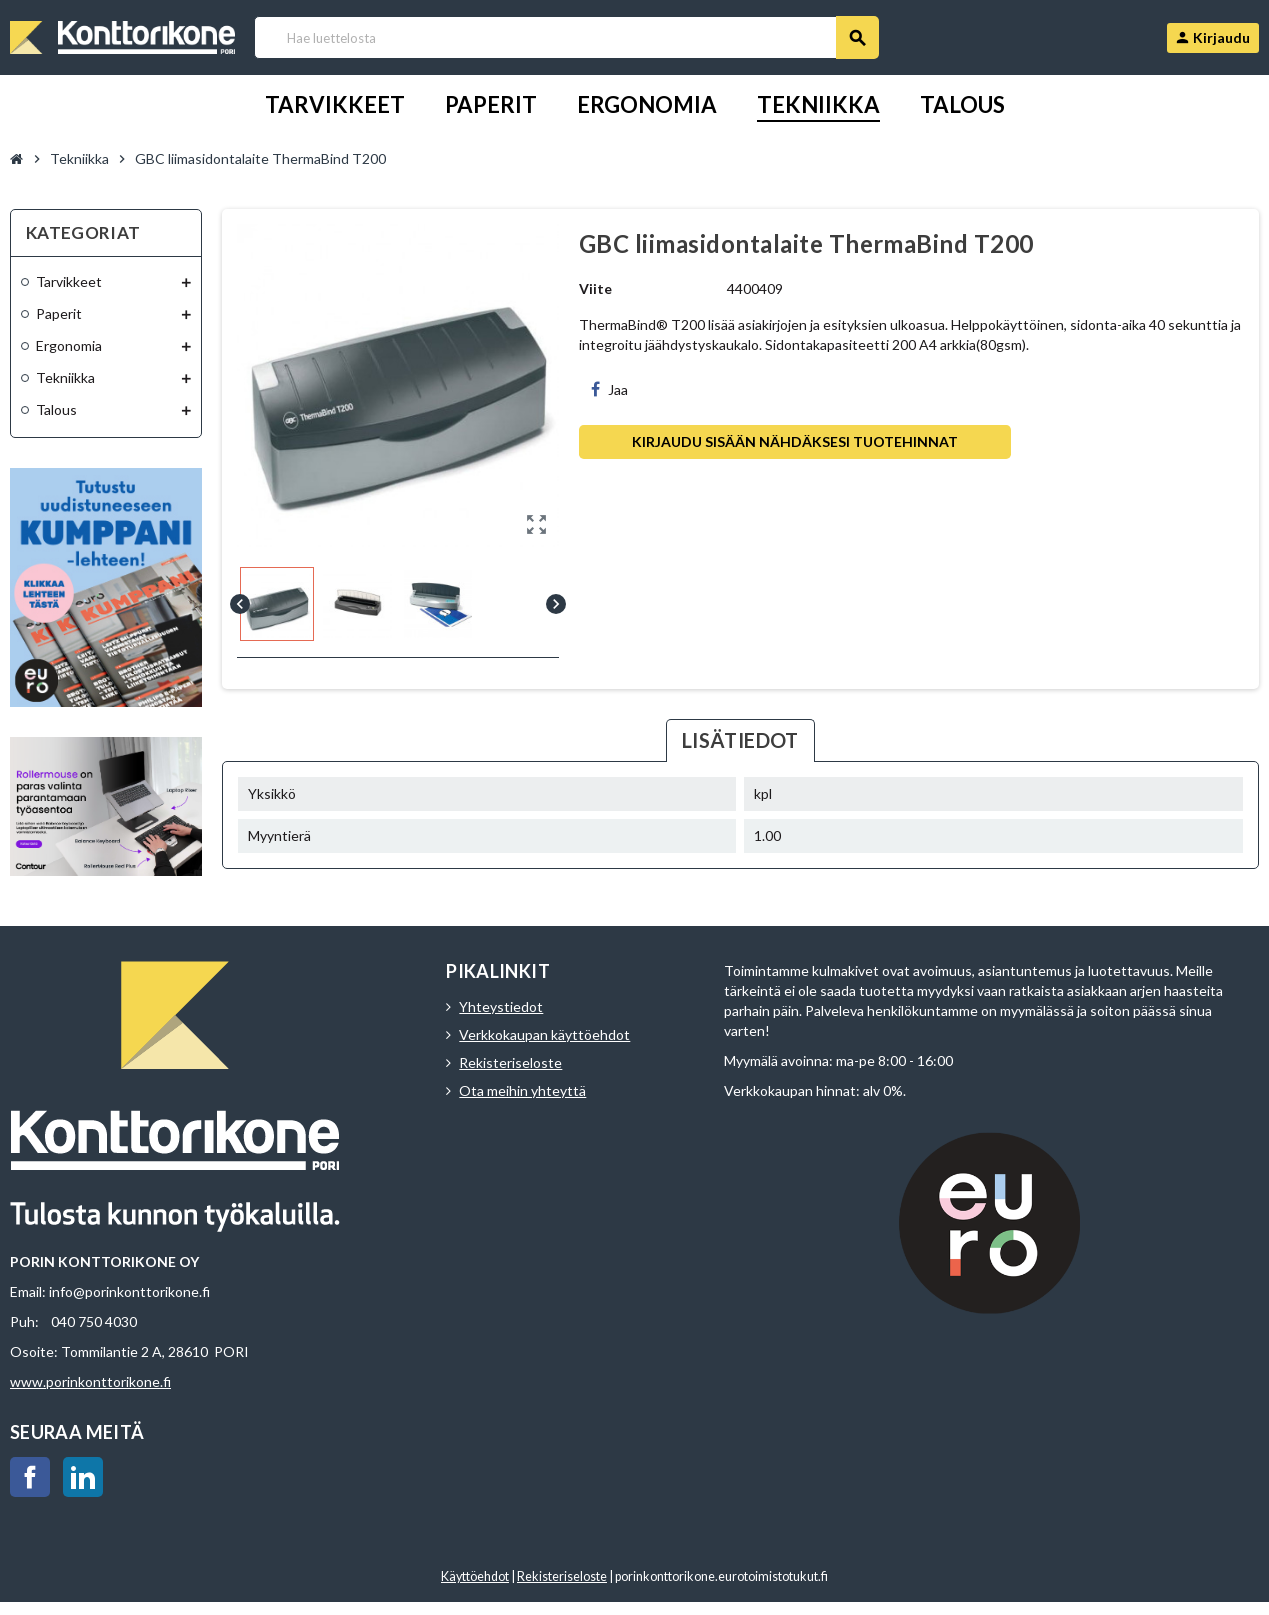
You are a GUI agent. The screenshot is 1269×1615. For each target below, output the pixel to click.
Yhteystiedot (501, 1006)
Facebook (30, 1477)
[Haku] (566, 37)
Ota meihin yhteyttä (522, 1090)
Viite (595, 288)
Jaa (609, 389)
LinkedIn (83, 1477)
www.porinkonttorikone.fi (90, 1381)
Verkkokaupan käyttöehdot (544, 1034)
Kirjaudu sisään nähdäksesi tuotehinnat (795, 441)
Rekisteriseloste (510, 1062)
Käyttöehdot (475, 1576)
